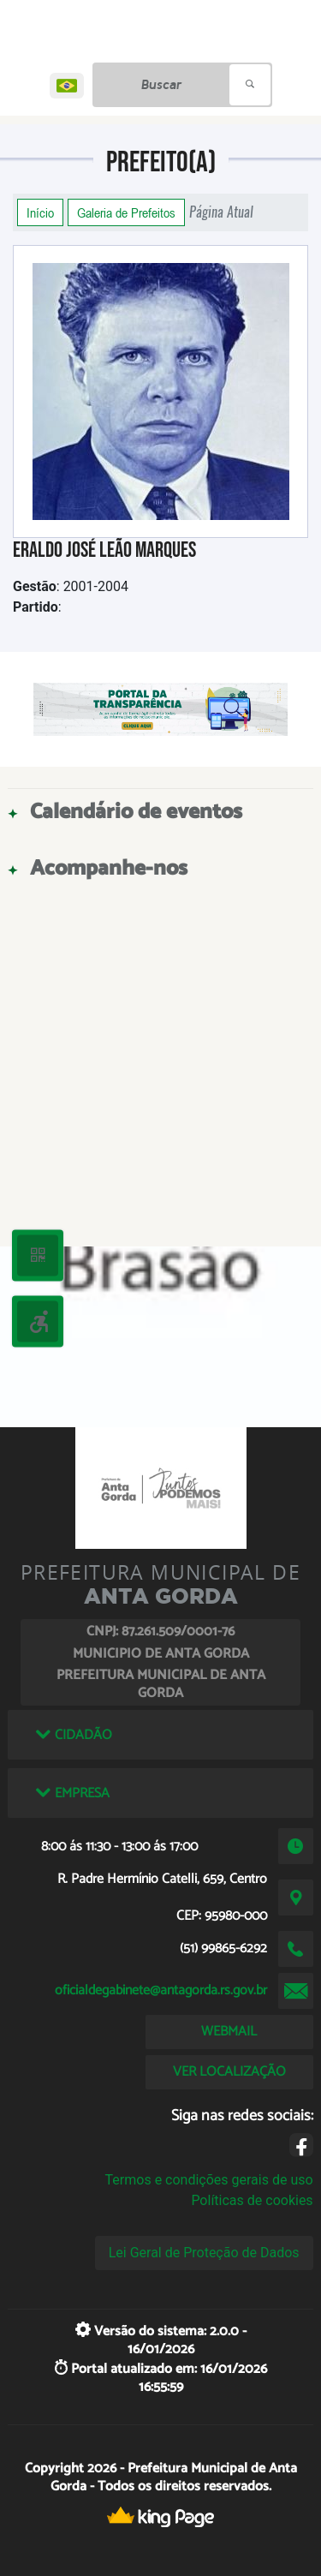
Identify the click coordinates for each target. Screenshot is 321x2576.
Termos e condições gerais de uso (209, 2180)
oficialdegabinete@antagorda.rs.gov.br (161, 1990)
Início (40, 212)
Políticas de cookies (251, 2200)
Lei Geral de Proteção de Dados (204, 2252)
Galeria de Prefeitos (126, 212)
